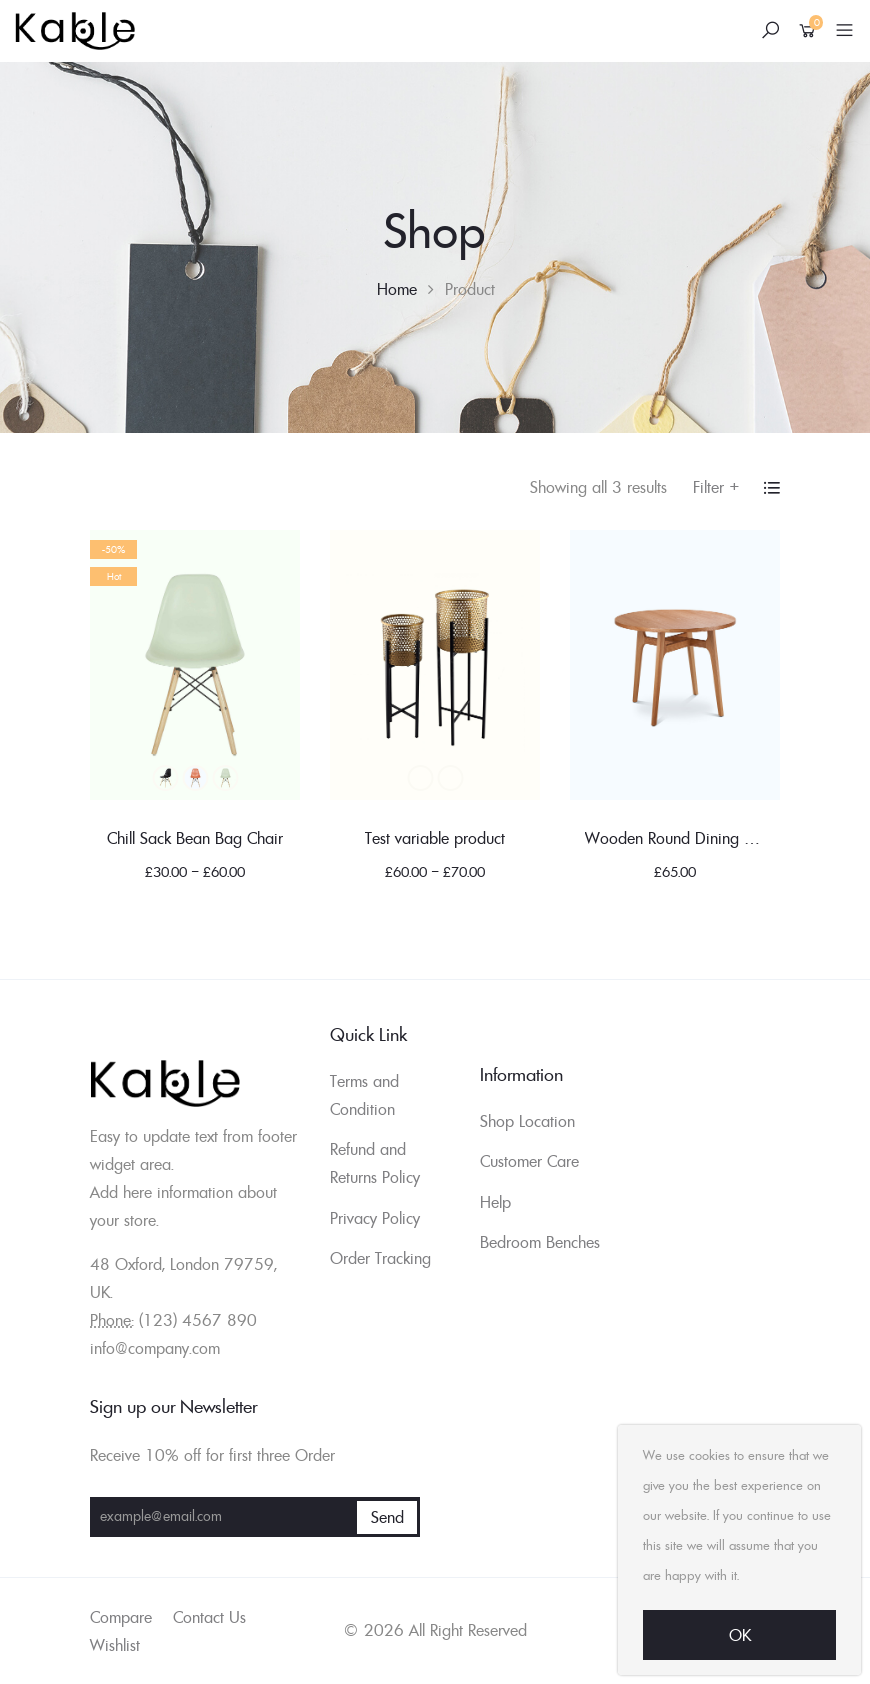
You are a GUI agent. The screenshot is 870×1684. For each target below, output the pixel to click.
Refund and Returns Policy (375, 1163)
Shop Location (527, 1121)
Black (165, 778)
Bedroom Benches (540, 1242)
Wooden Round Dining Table (682, 838)
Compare (121, 1617)
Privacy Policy (375, 1218)
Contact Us (209, 1617)
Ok (740, 1635)
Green (225, 778)
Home (397, 289)
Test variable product (435, 838)
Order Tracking (380, 1258)
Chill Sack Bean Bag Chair (195, 838)
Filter (716, 487)
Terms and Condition (364, 1095)
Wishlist (115, 1645)
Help (495, 1202)
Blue (195, 778)
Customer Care (529, 1161)
